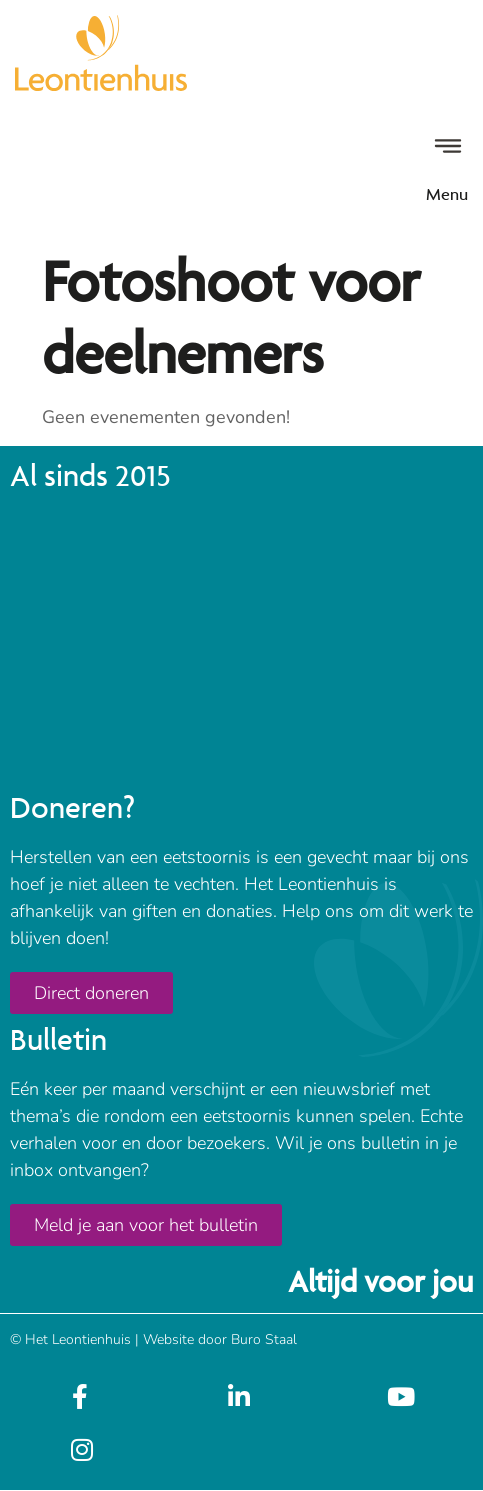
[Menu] (448, 146)
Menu (447, 194)
